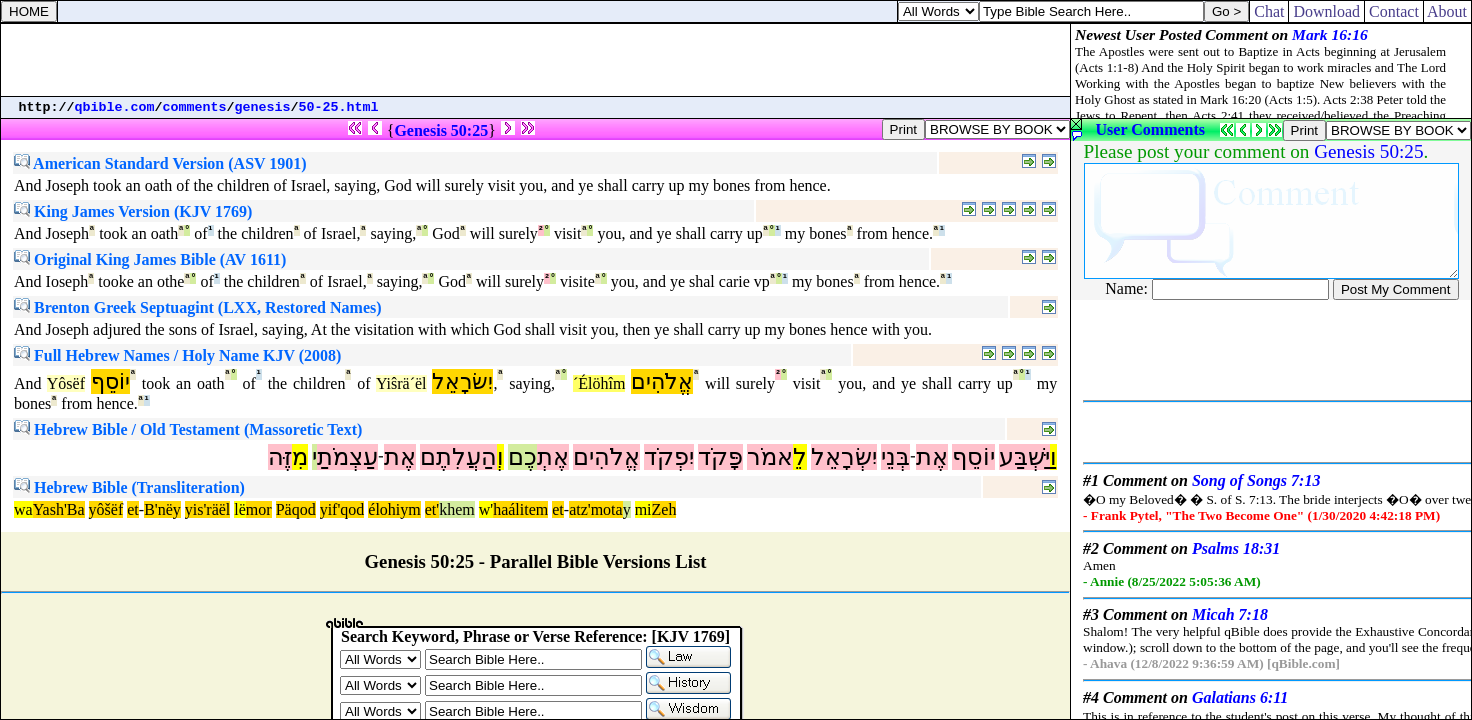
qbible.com (115, 107)
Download (1326, 11)
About (1447, 11)
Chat (1269, 11)
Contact (1394, 11)
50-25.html (339, 107)
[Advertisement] (536, 60)
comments (195, 107)
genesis (263, 107)
